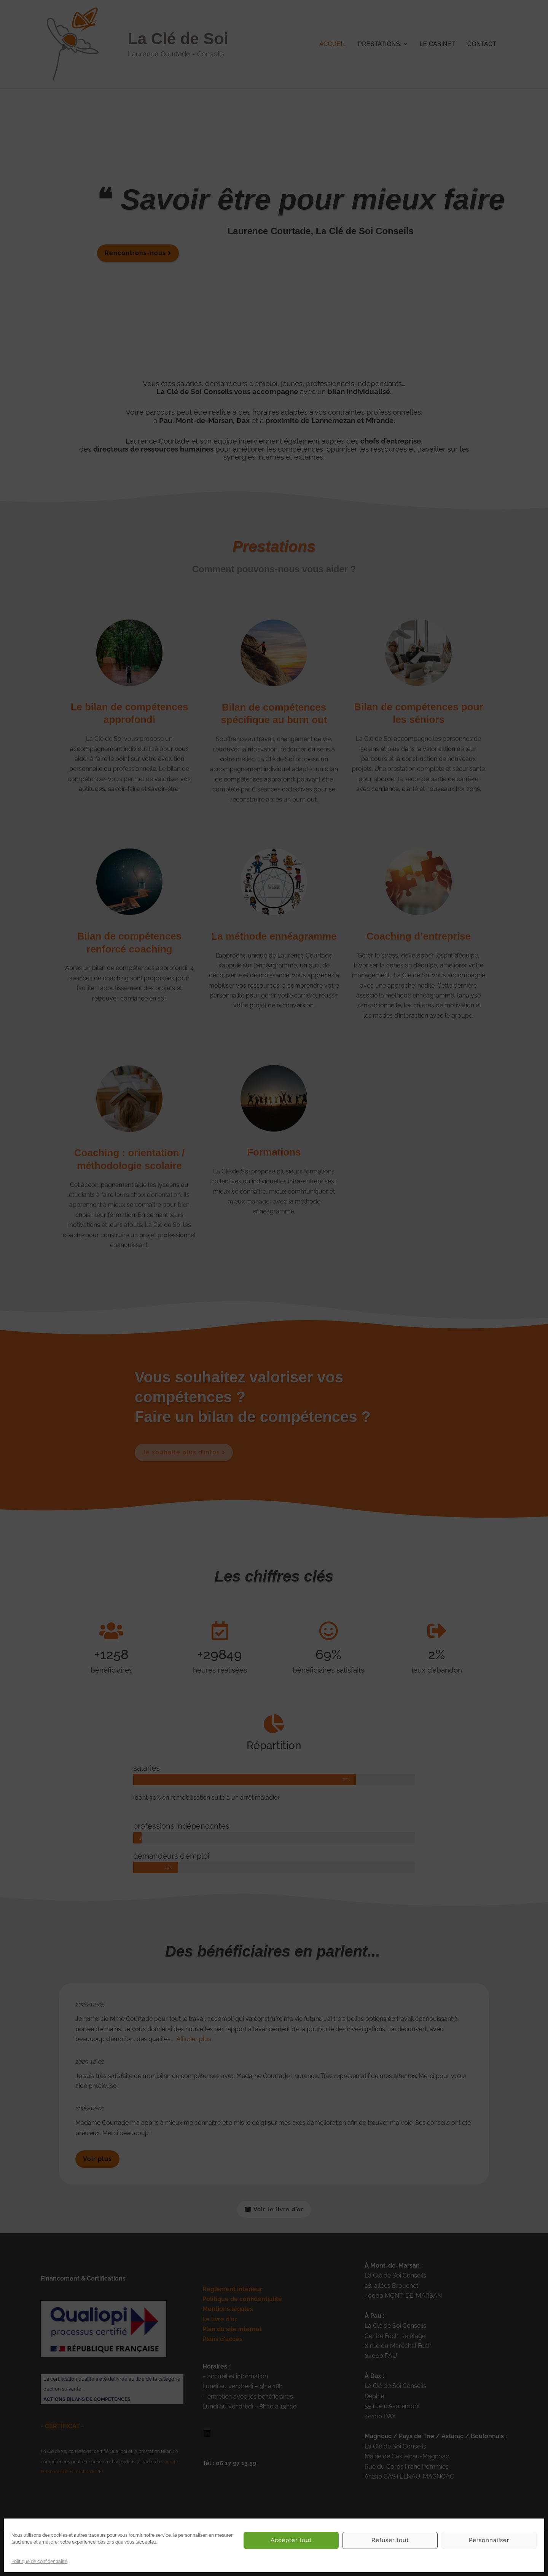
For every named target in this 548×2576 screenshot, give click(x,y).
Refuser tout (390, 2540)
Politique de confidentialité (39, 2561)
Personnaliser (489, 2540)
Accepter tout (291, 2540)
